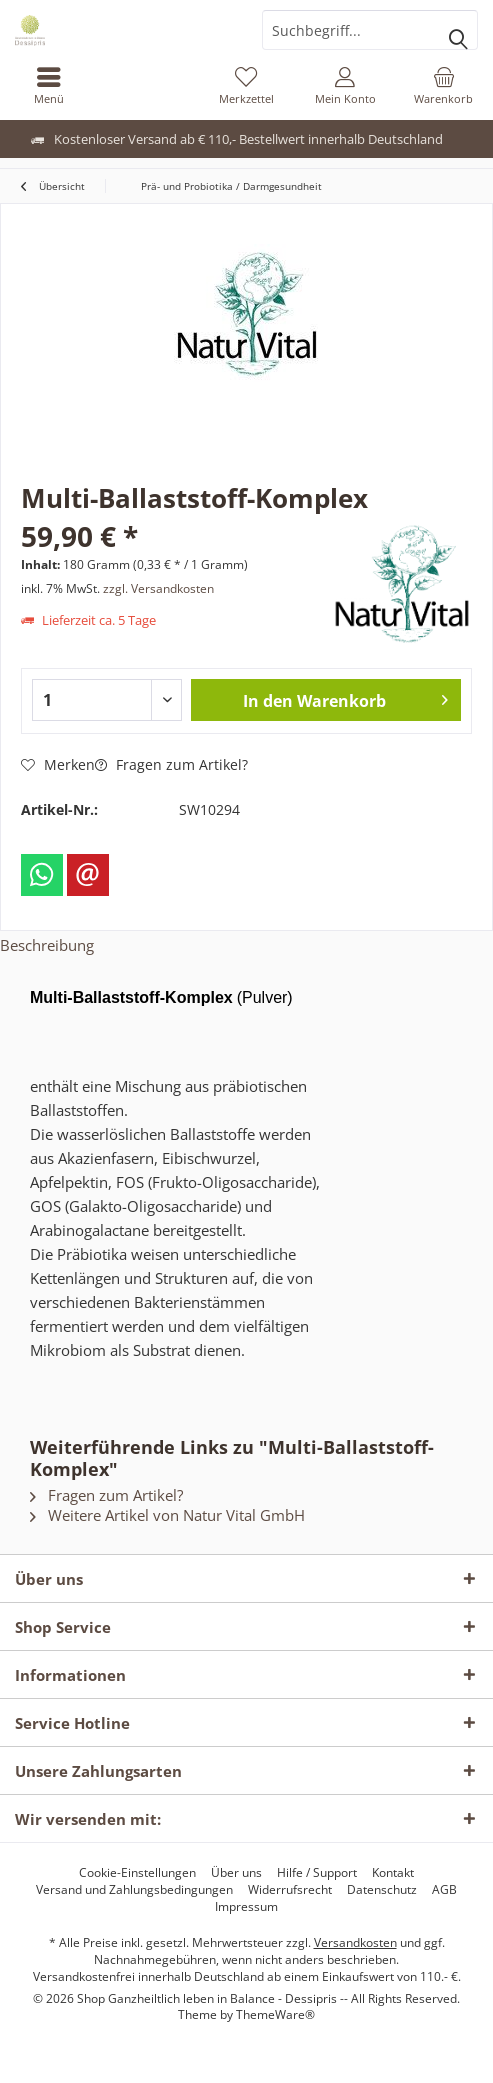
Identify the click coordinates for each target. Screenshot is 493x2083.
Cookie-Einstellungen (137, 1873)
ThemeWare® (275, 2014)
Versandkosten (355, 1942)
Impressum (246, 1907)
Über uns (236, 1873)
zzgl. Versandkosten (158, 588)
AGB (444, 1890)
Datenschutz (382, 1890)
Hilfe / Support (317, 1873)
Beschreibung (47, 945)
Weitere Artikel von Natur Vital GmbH (167, 1515)
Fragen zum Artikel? (171, 764)
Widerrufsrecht (290, 1890)
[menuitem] (49, 85)
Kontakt (393, 1873)
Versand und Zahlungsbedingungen (134, 1890)
